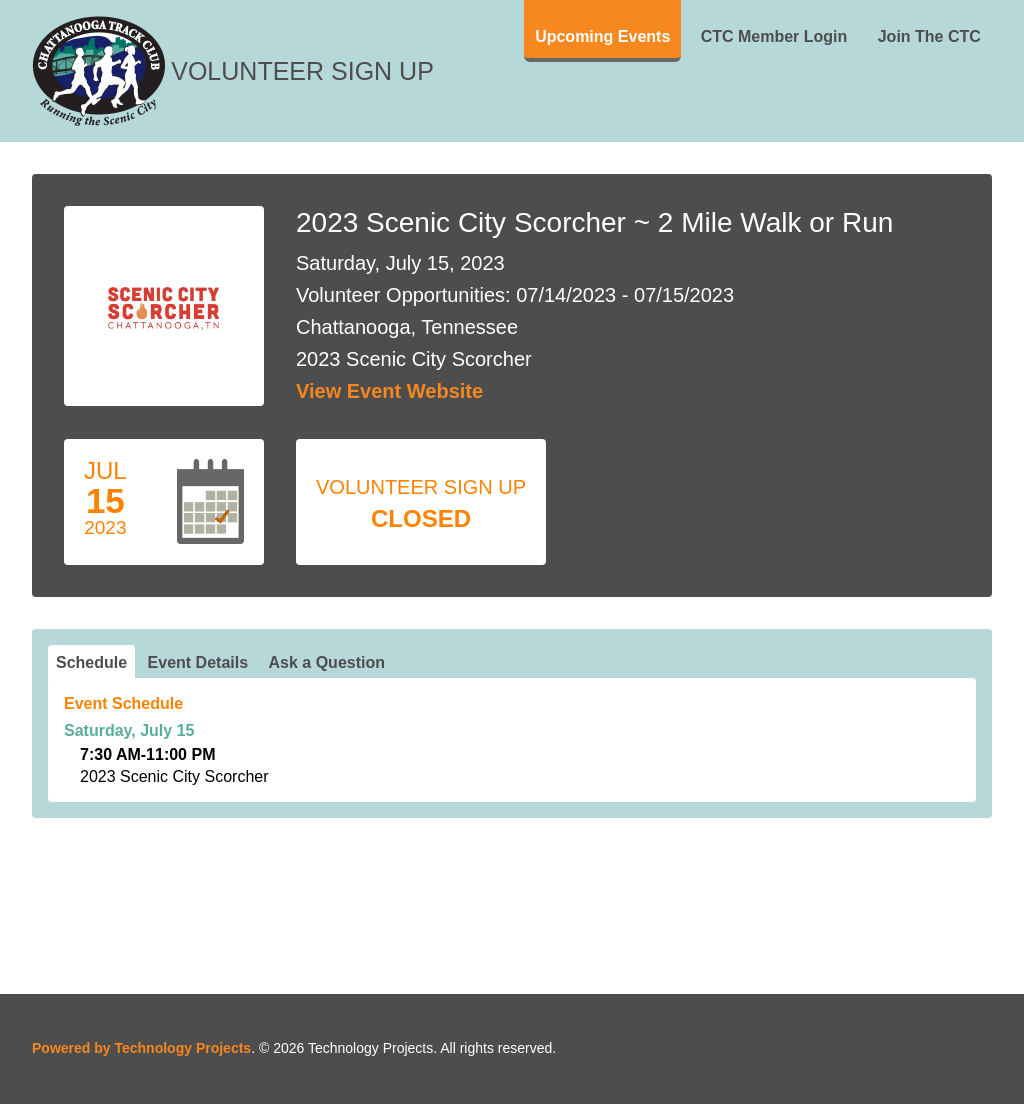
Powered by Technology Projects (141, 1048)
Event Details (198, 662)
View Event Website (389, 391)
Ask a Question (327, 662)
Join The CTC (929, 36)
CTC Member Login (774, 36)
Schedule (91, 662)
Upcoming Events (602, 36)
